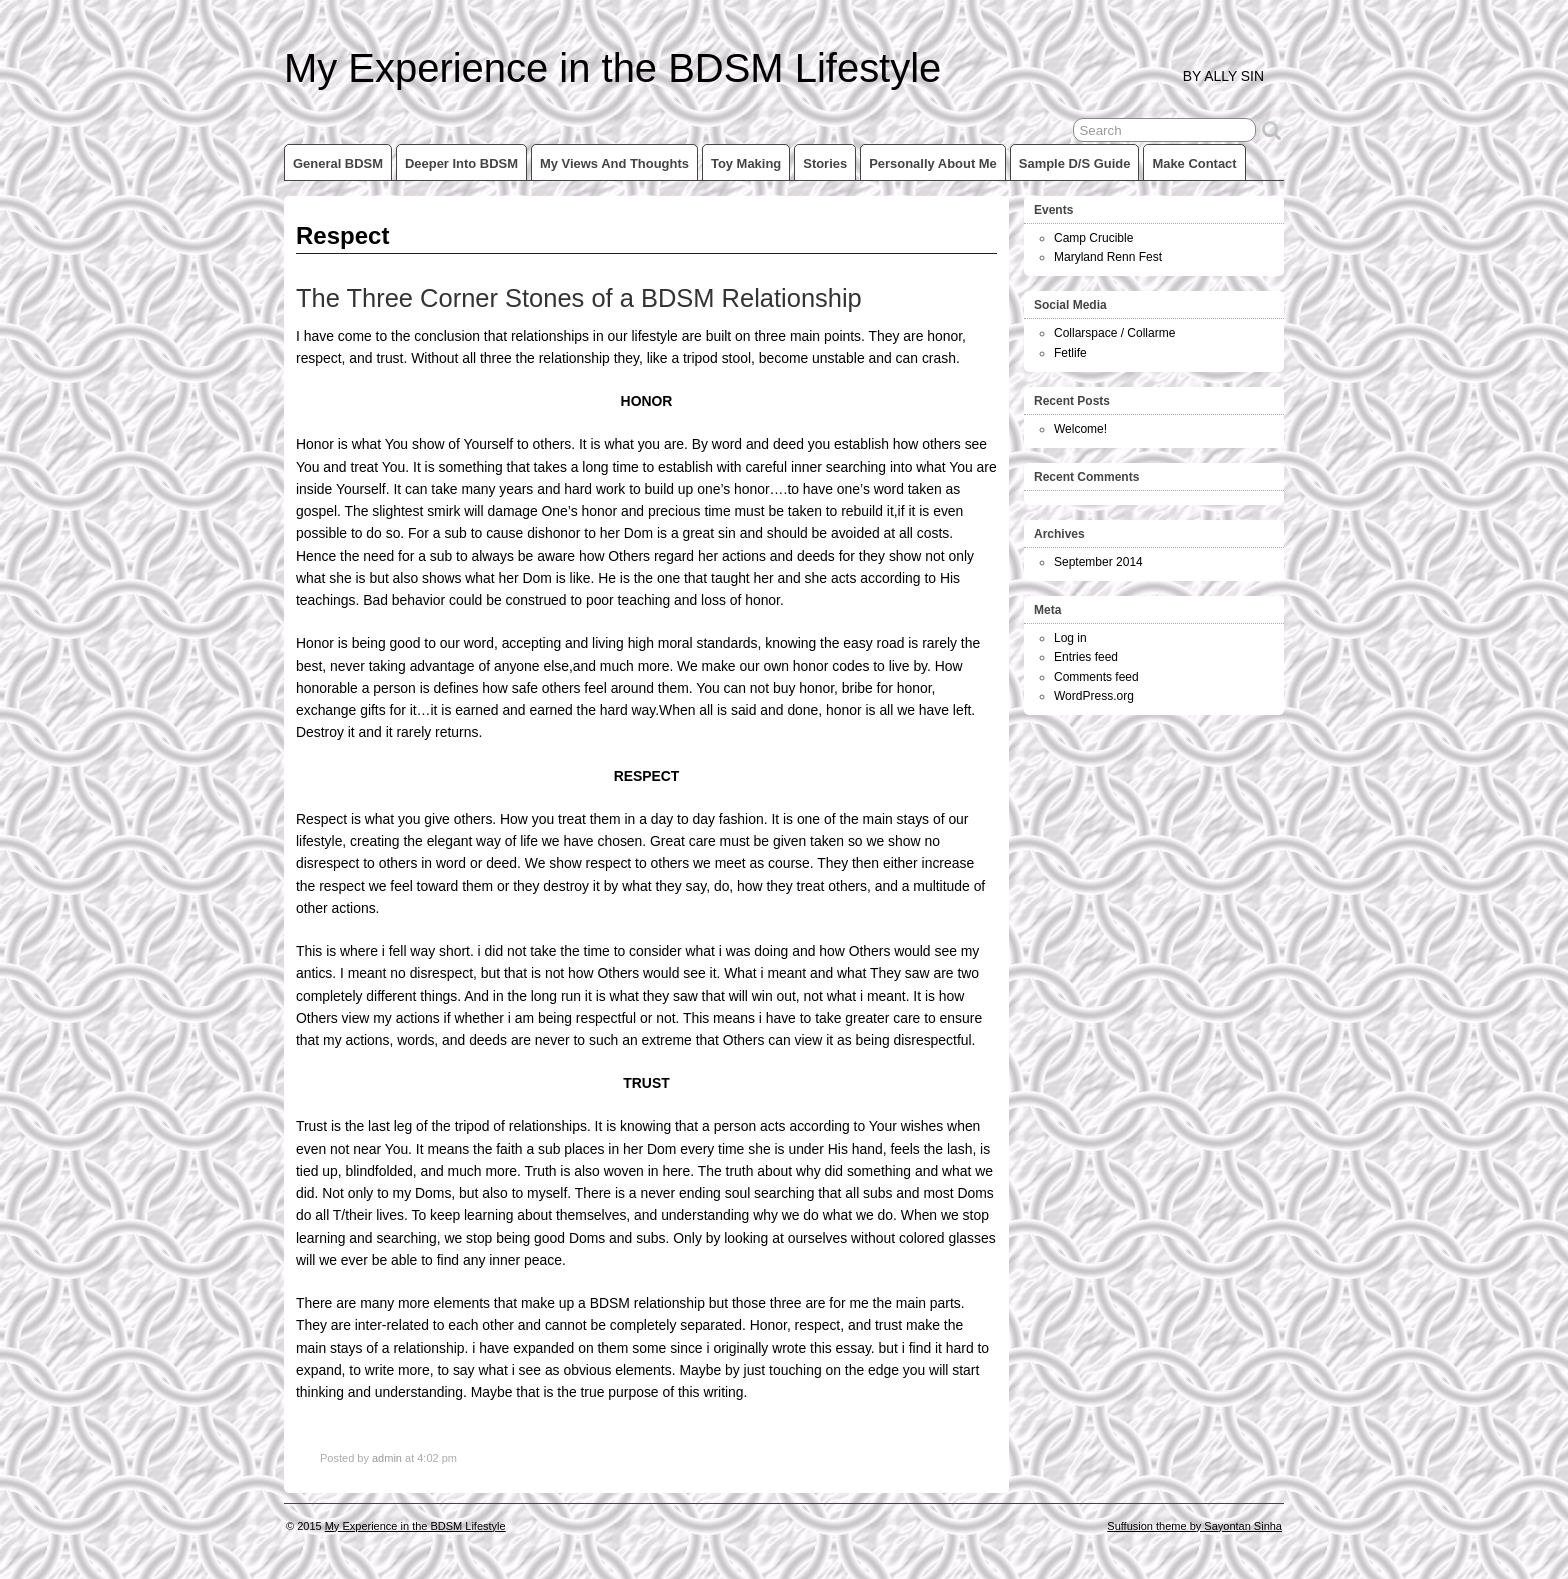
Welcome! (1080, 429)
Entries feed (1086, 657)
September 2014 (1098, 562)
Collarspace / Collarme (1114, 333)
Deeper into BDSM (461, 163)
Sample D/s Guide (1075, 163)
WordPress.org (1094, 696)
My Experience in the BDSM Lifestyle (612, 68)
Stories (825, 163)
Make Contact (1194, 163)
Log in (1070, 638)
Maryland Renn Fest (1108, 257)
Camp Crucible (1093, 238)
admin (387, 1458)
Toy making (746, 163)
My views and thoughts (614, 163)
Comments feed (1096, 677)
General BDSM (338, 163)
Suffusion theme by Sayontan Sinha (1194, 1526)
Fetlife (1070, 353)
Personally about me (933, 163)
